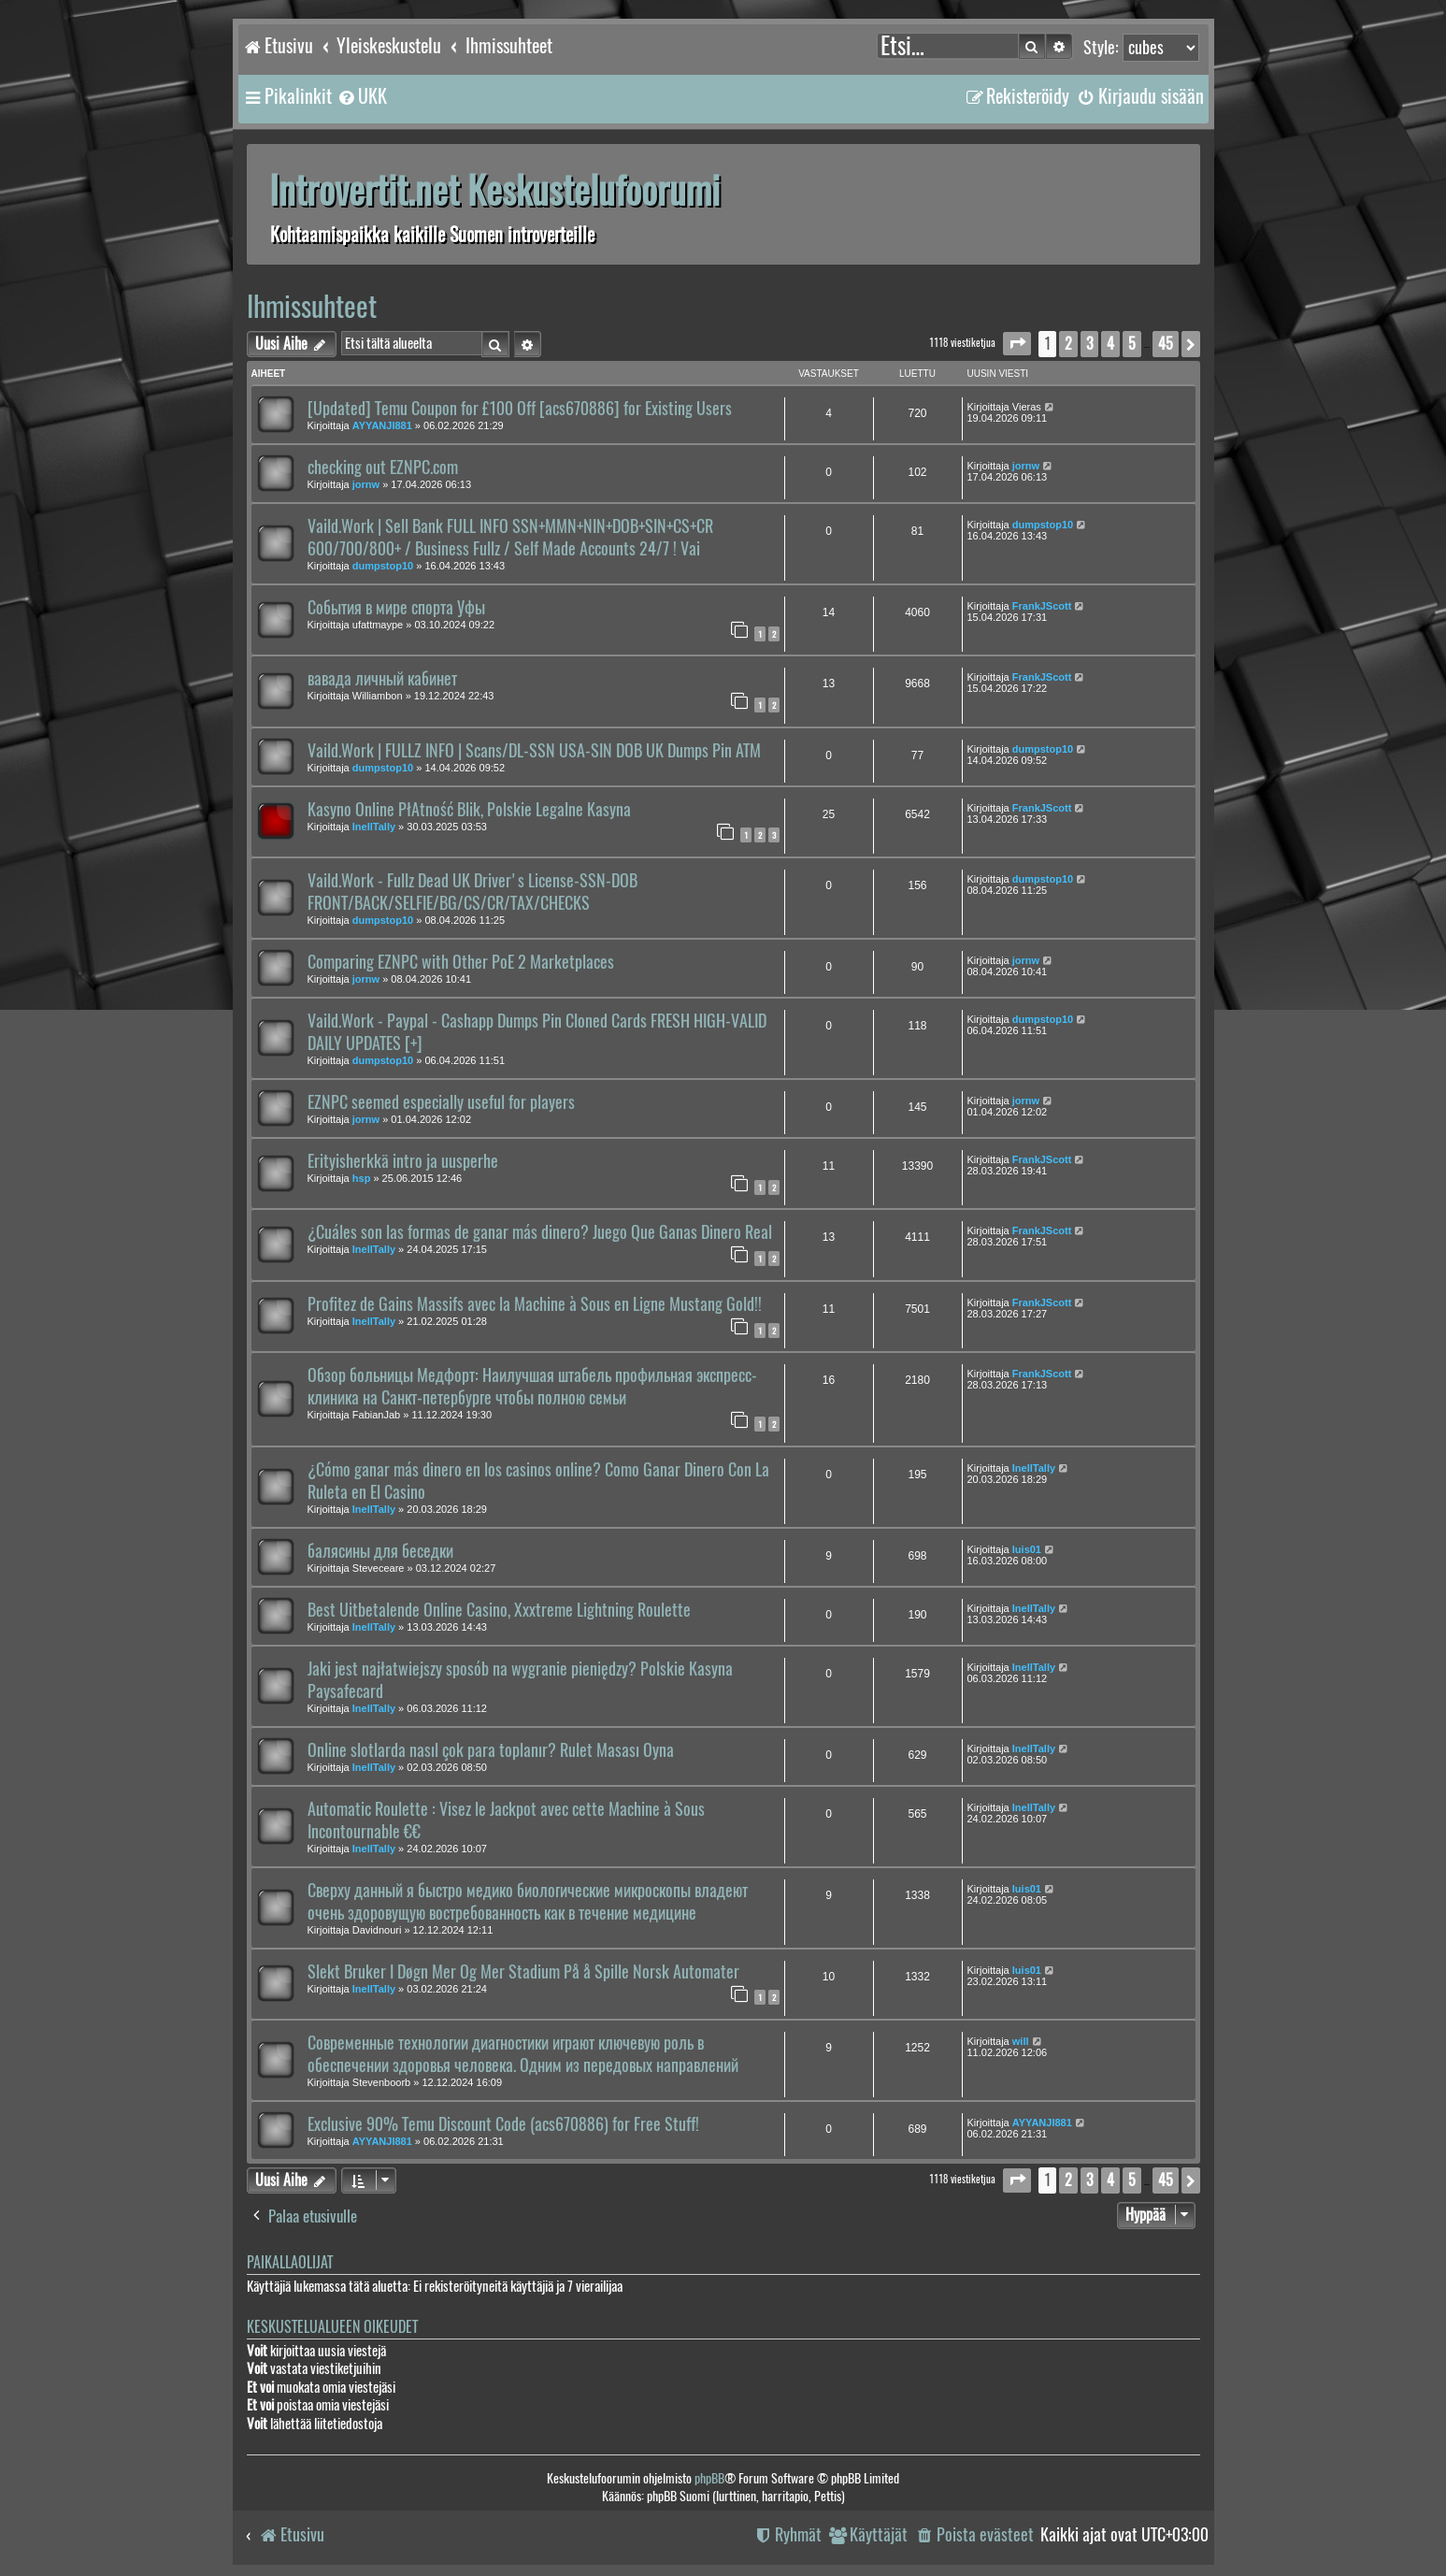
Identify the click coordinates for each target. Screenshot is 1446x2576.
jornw (365, 484)
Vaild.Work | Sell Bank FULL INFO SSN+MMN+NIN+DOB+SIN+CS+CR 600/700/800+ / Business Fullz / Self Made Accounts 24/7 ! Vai (510, 537)
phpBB (709, 2478)
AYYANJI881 (382, 425)
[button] (1017, 343)
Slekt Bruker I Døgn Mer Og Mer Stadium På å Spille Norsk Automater (523, 1972)
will (1020, 2041)
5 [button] (1132, 343)
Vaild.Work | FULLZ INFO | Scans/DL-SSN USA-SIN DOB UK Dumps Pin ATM (534, 751)
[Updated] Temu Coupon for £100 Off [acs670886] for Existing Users (520, 408)
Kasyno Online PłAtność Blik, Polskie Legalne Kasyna (469, 810)
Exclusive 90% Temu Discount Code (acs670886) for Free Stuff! (503, 2124)
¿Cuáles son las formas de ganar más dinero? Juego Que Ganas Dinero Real (540, 1232)
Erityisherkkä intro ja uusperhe (403, 1161)
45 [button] (1165, 343)
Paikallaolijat (290, 2262)
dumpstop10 (382, 565)
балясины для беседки (380, 1551)
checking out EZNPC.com (383, 467)
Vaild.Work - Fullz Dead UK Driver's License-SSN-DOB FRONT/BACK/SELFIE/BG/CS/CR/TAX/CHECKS (472, 892)
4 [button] (1110, 343)
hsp (361, 1178)
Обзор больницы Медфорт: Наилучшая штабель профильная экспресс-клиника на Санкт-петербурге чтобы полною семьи (532, 1386)
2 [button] (1068, 343)
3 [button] (1089, 343)
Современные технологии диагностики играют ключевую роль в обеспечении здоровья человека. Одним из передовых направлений (523, 2054)
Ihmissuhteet (312, 306)
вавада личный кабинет (382, 679)
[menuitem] (361, 96)
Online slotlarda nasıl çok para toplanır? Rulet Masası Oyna (491, 1750)
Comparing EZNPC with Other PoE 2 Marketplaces (461, 962)
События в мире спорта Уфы (396, 608)
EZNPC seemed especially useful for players (441, 1102)
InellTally (373, 826)
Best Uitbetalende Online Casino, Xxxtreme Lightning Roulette (499, 1610)
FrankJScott (1042, 606)
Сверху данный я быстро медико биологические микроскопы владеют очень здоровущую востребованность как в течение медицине (528, 1901)
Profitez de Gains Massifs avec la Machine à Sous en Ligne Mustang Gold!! (535, 1304)
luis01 (1026, 1549)
